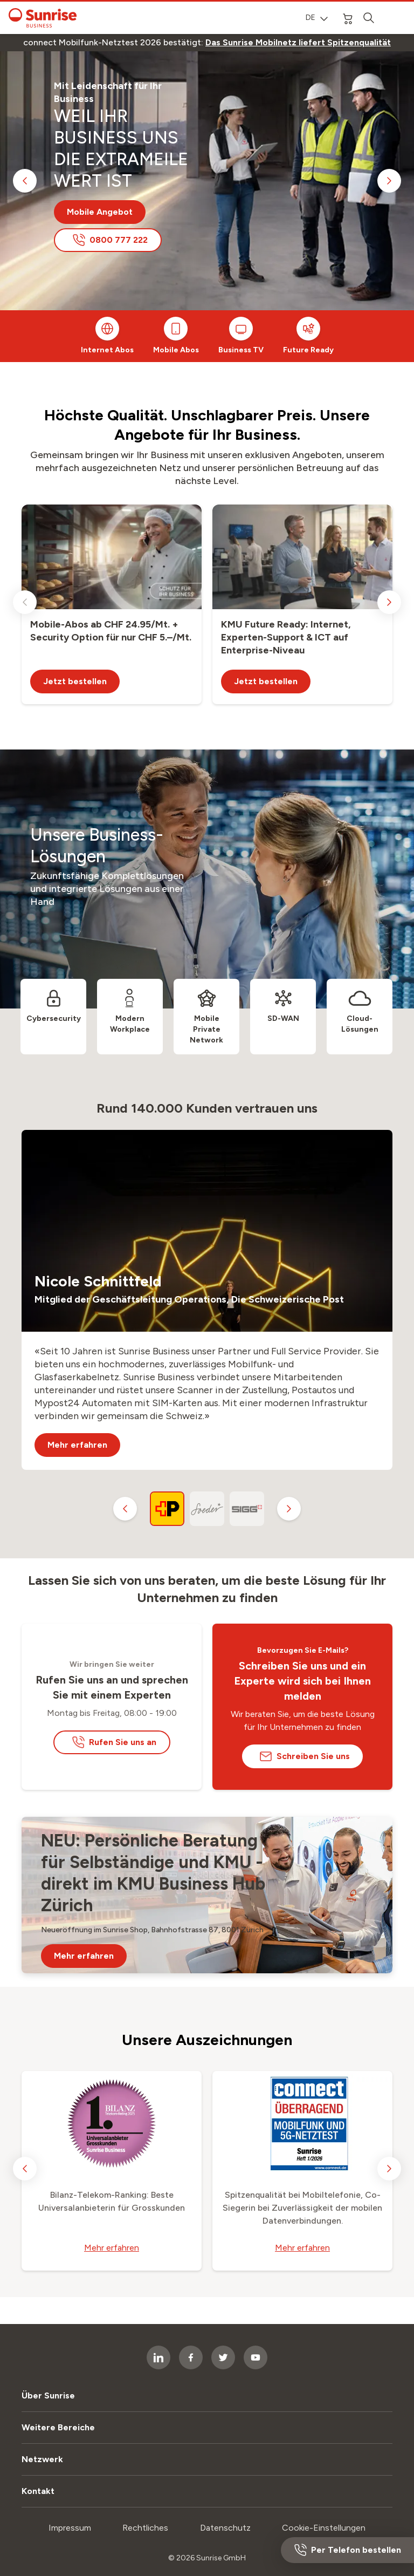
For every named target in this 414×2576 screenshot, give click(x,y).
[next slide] (389, 181)
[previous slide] (25, 181)
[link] (298, 42)
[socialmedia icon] (255, 2357)
